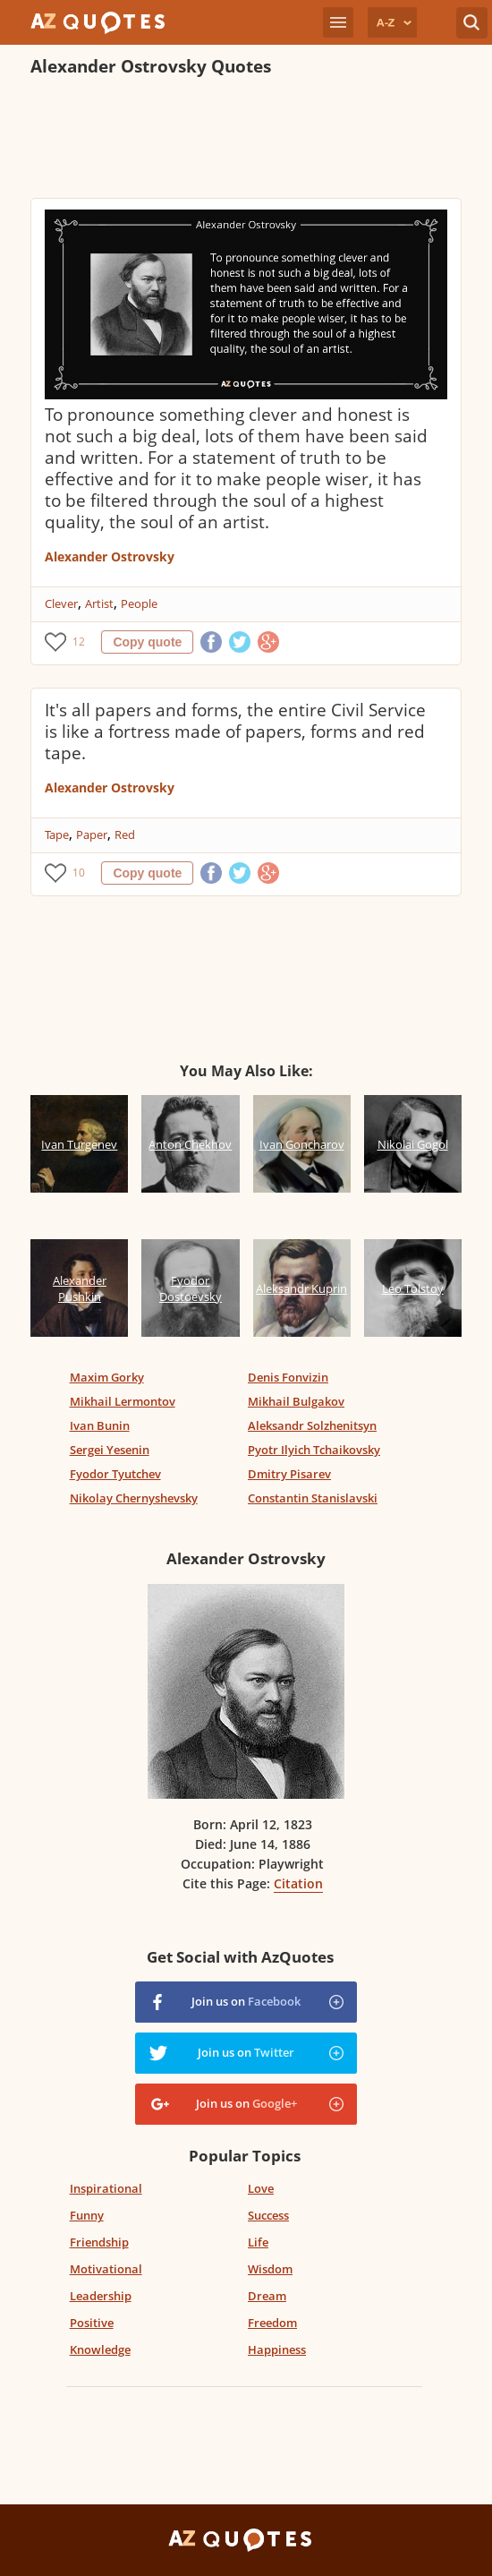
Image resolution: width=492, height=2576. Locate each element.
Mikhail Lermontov (122, 1401)
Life (258, 2242)
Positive (92, 2323)
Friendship (99, 2242)
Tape (57, 834)
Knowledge (100, 2349)
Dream (267, 2296)
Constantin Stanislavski (312, 1498)
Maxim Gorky (107, 1377)
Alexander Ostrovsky (109, 556)
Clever (61, 603)
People (139, 603)
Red (125, 834)
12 (78, 641)
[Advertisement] (239, 139)
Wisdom (270, 2269)
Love (261, 2188)
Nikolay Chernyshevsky (134, 1498)
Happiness (277, 2349)
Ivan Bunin (100, 1425)
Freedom (272, 2323)
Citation (298, 1883)
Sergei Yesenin (109, 1450)
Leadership (100, 2296)
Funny (87, 2215)
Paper (91, 834)
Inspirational (106, 2188)
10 (78, 872)
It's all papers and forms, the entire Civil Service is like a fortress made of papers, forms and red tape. (235, 731)
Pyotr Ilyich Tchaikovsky (314, 1450)
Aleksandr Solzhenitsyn (312, 1425)
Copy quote (147, 642)
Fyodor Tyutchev (115, 1474)
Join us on (246, 2001)
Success (268, 2215)
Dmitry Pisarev (289, 1474)
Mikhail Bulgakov (296, 1401)
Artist (99, 603)
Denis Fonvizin (288, 1377)
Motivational (106, 2269)
